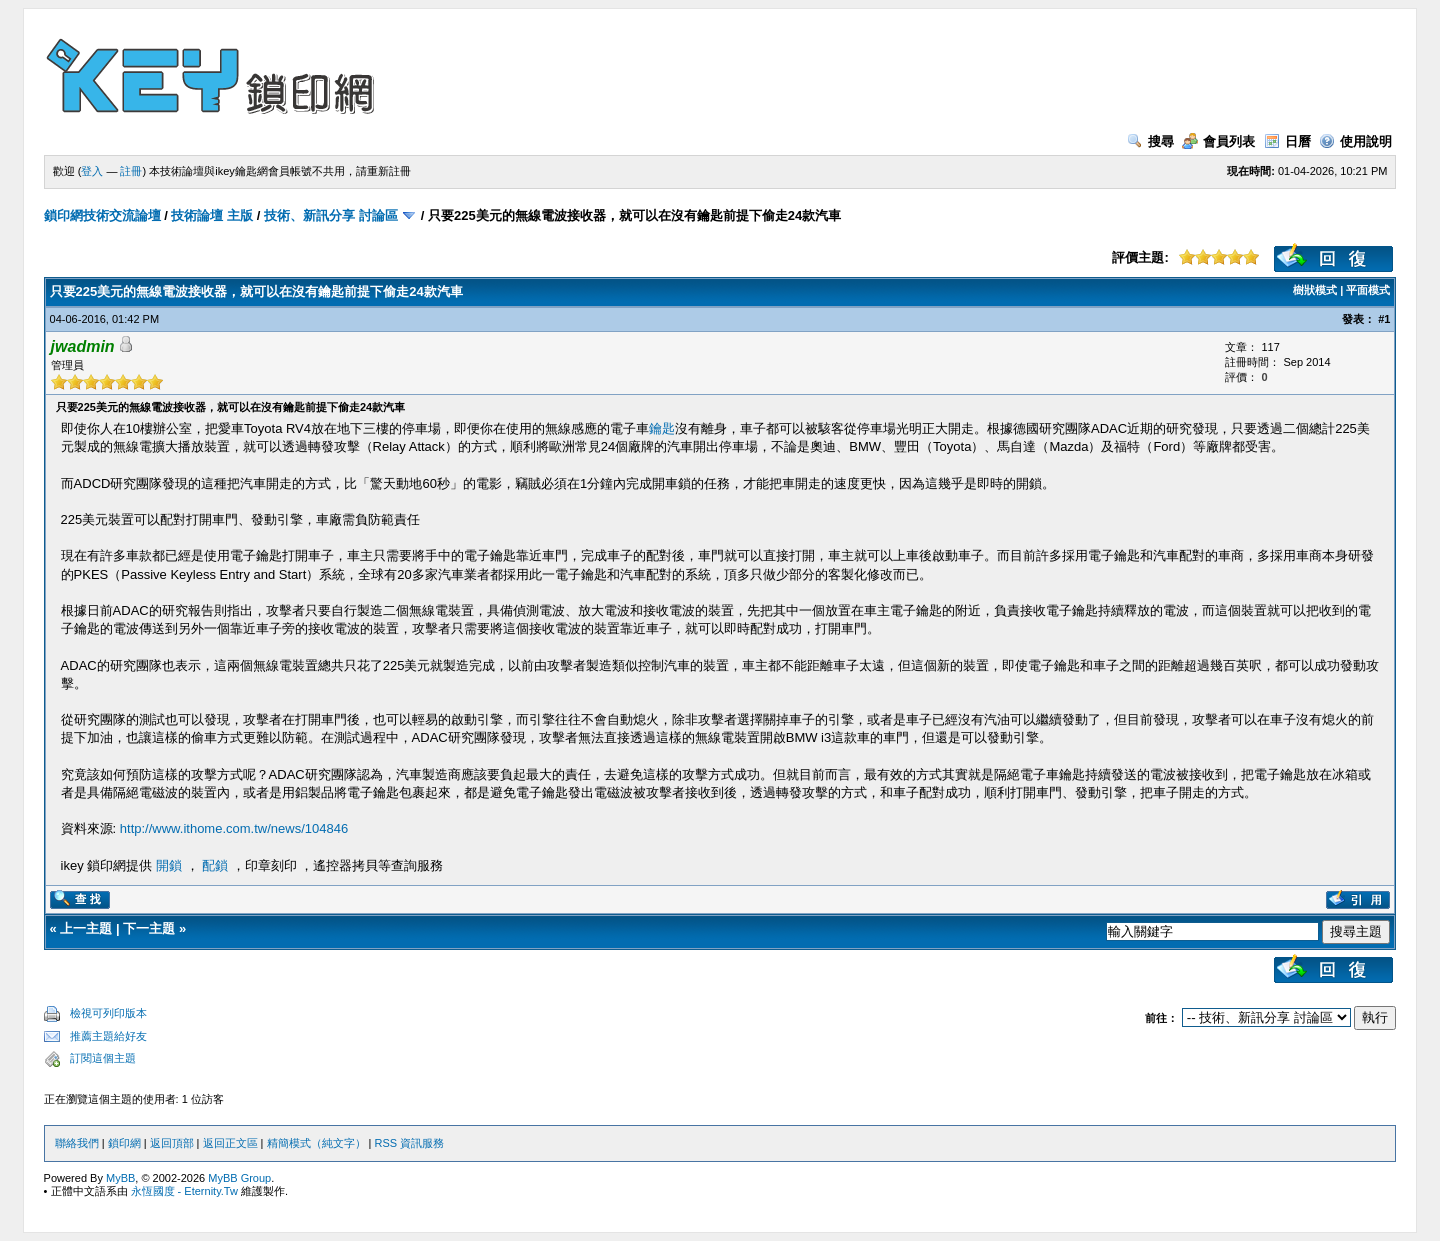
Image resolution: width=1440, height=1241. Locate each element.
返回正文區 (230, 1143)
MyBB (120, 1178)
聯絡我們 (77, 1143)
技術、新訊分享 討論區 (331, 215)
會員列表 (1218, 141)
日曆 (1287, 141)
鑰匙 (662, 428)
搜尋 (1150, 141)
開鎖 (169, 865)
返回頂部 (172, 1143)
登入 (92, 171)
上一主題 (86, 928)
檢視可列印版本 (108, 1013)
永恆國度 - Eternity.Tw (184, 1191)
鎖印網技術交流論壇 (102, 215)
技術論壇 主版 (212, 215)
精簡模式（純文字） (316, 1143)
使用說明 (1355, 141)
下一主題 (149, 928)
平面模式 (1368, 290)
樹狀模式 (1315, 290)
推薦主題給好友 (108, 1036)
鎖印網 (124, 1143)
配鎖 (215, 865)
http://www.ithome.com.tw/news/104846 (234, 828)
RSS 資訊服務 (410, 1143)
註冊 (131, 171)
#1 (1384, 319)
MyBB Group (239, 1178)
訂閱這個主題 (103, 1058)
